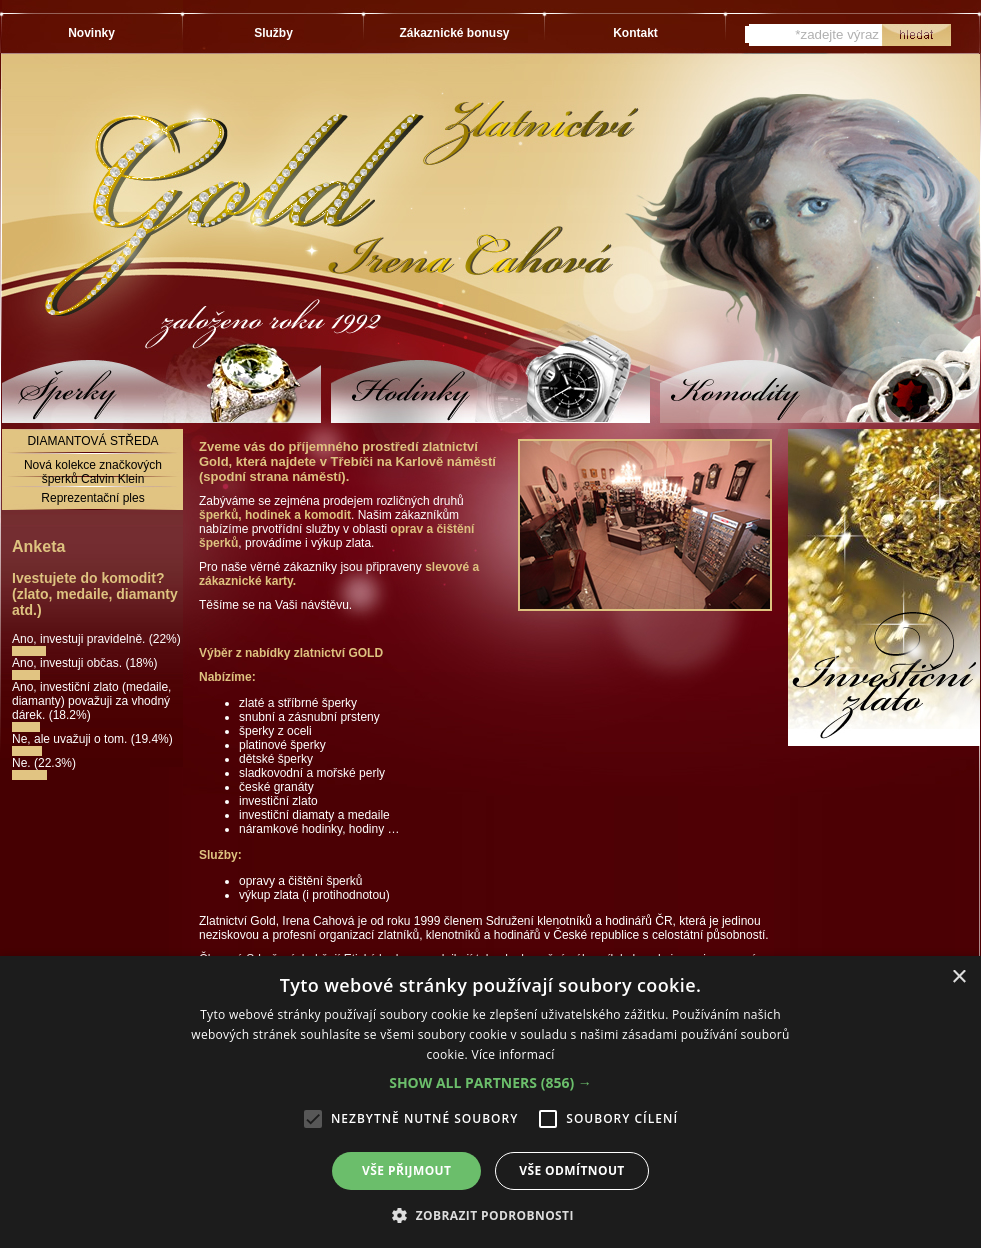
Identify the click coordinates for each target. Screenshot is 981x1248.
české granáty (276, 787)
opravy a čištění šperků (300, 881)
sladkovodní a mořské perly (312, 773)
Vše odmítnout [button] (571, 1170)
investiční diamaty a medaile (314, 815)
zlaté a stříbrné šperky (298, 703)
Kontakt (635, 33)
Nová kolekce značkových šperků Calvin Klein (93, 472)
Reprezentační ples (92, 498)
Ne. (23, 763)
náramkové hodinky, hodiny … (319, 829)
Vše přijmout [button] (406, 1170)
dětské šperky (276, 759)
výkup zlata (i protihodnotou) (314, 895)
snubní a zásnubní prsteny (309, 717)
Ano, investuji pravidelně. (80, 639)
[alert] (490, 1102)
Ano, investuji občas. (68, 663)
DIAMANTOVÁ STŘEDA (92, 441)
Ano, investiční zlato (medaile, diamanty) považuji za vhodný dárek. (91, 701)
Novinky (91, 33)
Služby (273, 33)
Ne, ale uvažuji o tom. (71, 739)
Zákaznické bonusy (454, 33)
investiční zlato (278, 801)
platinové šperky (282, 745)
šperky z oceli (275, 731)
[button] (490, 1082)
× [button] (958, 977)
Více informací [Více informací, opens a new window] (512, 1054)
